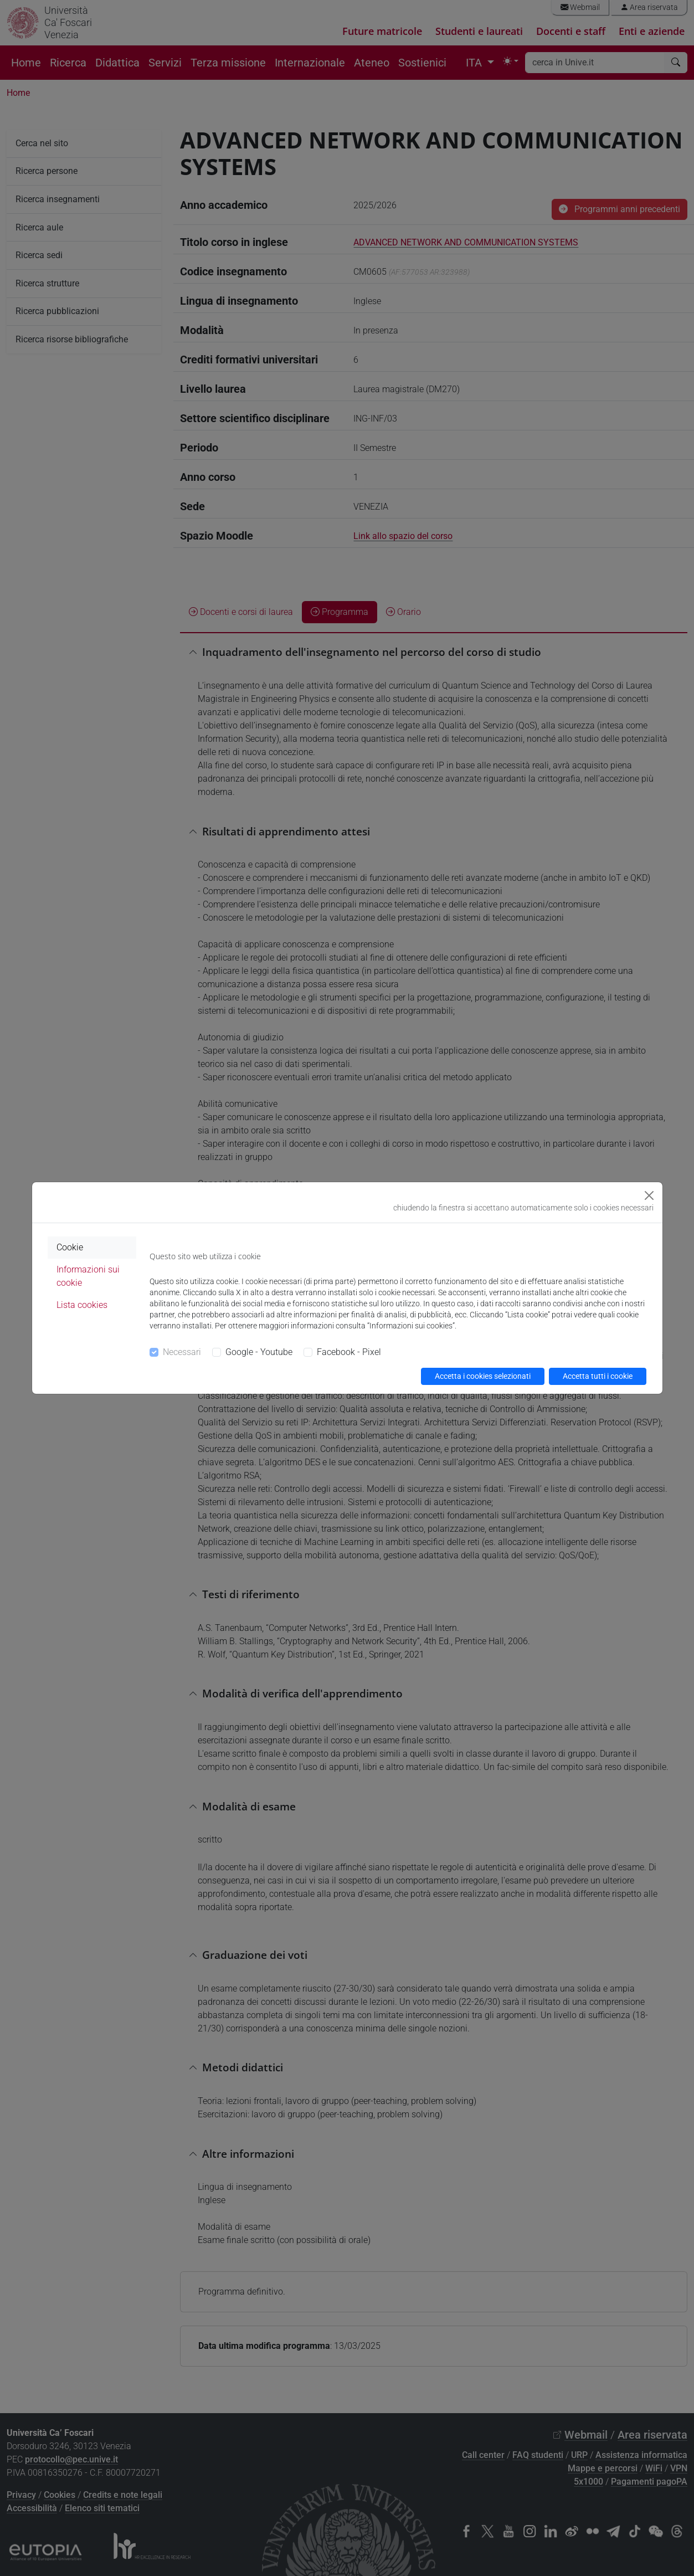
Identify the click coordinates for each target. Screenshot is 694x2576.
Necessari (182, 1352)
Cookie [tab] (69, 1247)
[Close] (649, 1195)
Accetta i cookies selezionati (483, 1376)
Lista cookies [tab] (81, 1305)
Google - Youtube (258, 1352)
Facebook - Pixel (349, 1352)
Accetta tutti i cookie (598, 1376)
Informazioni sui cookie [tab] (88, 1276)
